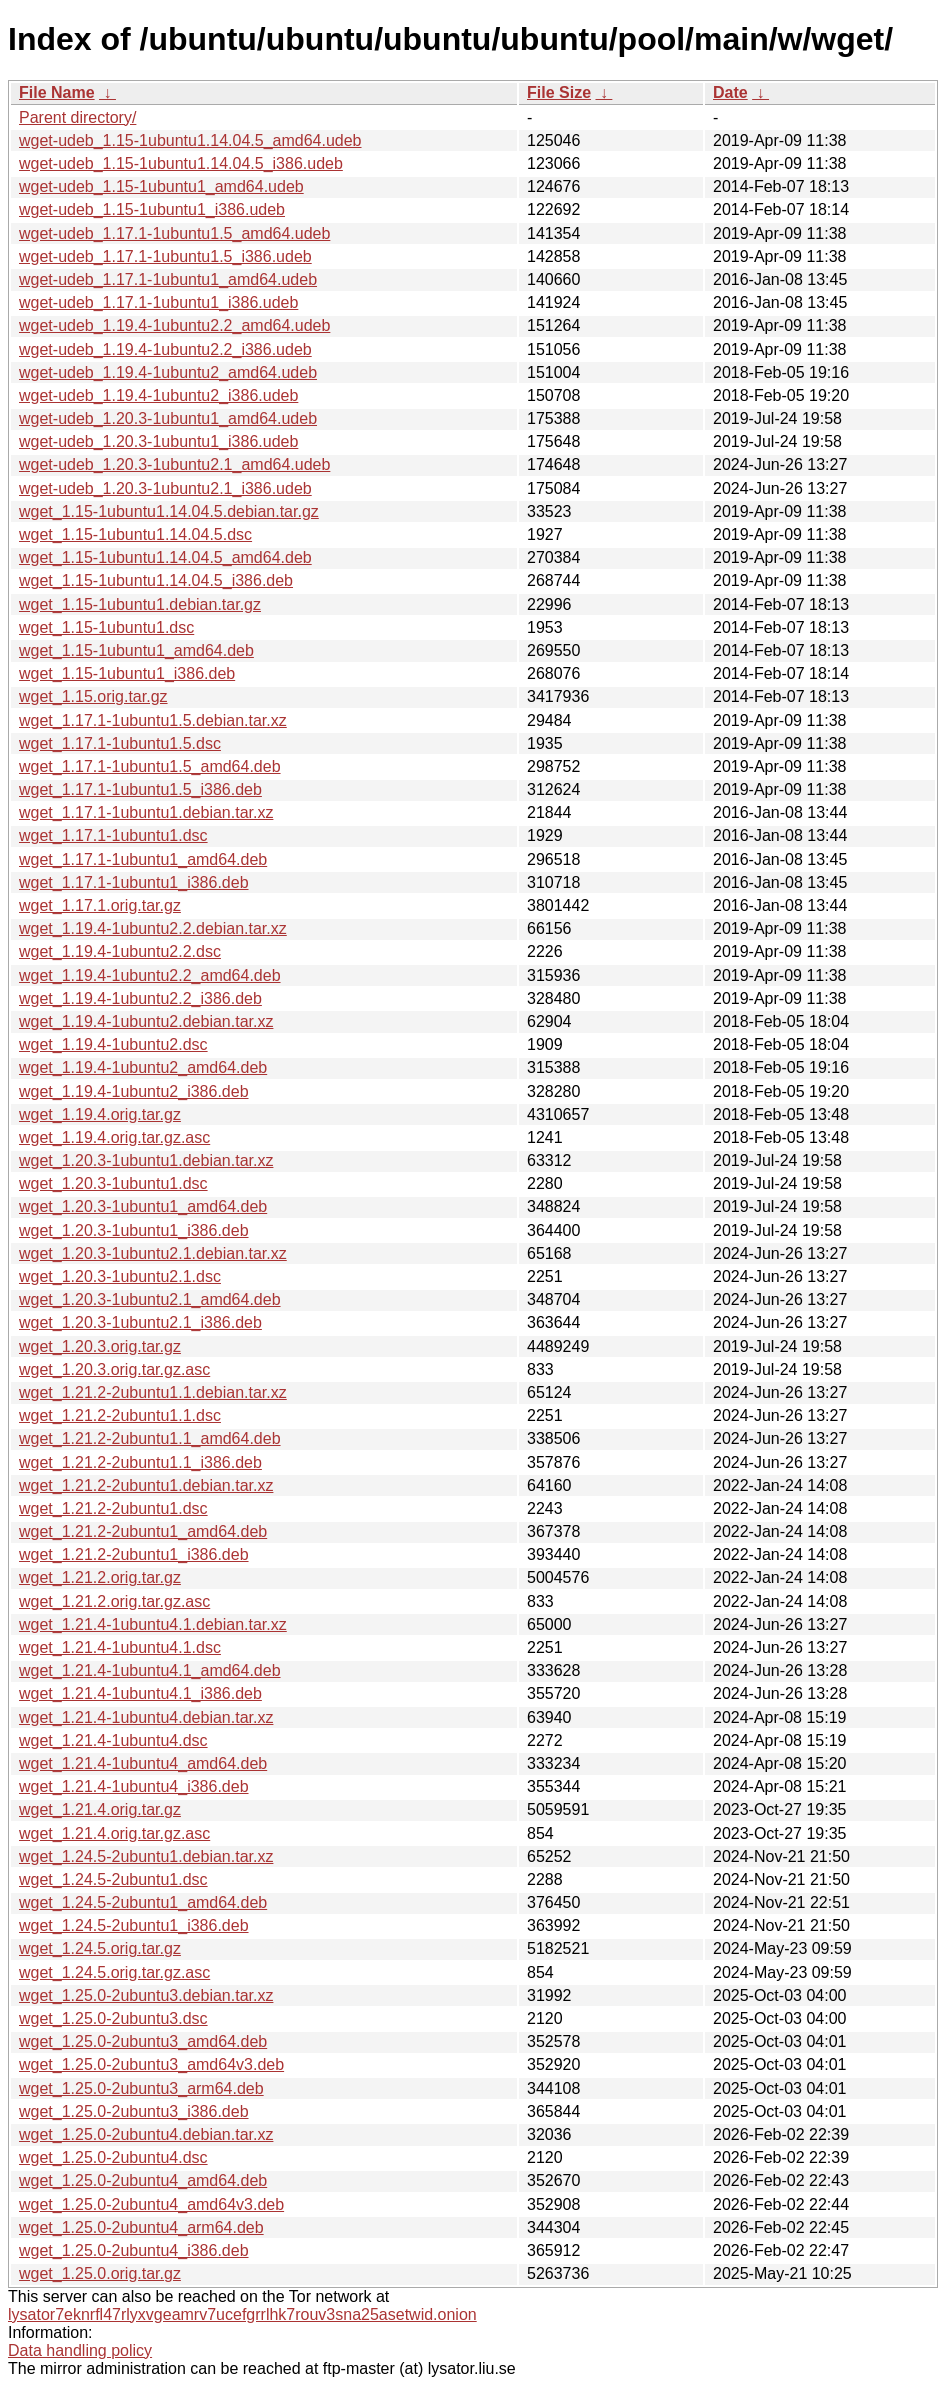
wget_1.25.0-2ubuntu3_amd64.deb (143, 2041)
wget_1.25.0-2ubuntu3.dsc (113, 2018)
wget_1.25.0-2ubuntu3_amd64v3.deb (151, 2064)
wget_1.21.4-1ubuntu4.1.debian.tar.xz (153, 1624)
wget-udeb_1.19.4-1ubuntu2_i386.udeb (158, 395)
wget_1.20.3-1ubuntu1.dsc (113, 1183)
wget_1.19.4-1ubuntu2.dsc (113, 1044)
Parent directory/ (77, 117)
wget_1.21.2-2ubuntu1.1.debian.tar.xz (153, 1392)
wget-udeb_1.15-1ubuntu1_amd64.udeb (161, 186)
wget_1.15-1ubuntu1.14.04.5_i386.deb (156, 580)
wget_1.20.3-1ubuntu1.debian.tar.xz (146, 1160)
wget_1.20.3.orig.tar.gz (100, 1346)
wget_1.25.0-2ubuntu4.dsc (113, 2157)
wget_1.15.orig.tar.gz (93, 696)
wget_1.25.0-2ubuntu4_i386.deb (134, 2250)
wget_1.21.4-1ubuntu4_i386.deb (134, 1786)
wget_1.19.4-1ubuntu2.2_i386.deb (140, 998)
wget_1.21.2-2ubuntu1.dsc (113, 1508)
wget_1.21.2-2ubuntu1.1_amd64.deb (150, 1438)
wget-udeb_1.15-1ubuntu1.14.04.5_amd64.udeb (190, 140)
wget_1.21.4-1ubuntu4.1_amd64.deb (150, 1670)
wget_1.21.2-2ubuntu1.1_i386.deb (140, 1462)
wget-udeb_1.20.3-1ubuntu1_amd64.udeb (168, 418)
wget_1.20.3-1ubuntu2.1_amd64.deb (150, 1299)
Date (730, 92)
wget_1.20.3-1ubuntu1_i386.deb (134, 1230)
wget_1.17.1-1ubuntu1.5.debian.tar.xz (153, 720)
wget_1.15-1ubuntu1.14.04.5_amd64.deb (165, 557)
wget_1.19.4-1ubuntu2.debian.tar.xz (146, 1021)
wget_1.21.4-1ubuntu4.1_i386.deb (140, 1693)
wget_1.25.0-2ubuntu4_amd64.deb (143, 2180)
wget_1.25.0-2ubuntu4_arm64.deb (141, 2227)
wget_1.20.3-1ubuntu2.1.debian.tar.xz (153, 1253)
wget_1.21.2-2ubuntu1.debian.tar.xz (146, 1485)
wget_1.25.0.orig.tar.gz (100, 2273)
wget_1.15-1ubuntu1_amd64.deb (136, 650)
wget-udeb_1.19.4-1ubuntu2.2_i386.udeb (165, 349)
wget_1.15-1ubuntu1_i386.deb (127, 673)
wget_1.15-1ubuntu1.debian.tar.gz (140, 604)
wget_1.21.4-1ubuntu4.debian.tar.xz (146, 1717)
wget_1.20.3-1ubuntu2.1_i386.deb (140, 1322)
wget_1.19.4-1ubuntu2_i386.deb (134, 1091)
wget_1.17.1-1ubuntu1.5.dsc (120, 743)
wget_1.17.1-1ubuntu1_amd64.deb (143, 859)
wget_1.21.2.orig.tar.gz (100, 1577)
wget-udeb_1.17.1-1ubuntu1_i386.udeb (158, 302)
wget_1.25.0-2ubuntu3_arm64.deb (141, 2088)
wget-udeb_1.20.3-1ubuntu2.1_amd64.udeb (174, 464)
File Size (559, 92)
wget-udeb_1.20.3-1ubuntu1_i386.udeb (158, 441)
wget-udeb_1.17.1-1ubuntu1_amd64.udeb (168, 279)
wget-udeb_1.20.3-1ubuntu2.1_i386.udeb (165, 488)
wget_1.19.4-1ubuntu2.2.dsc (120, 951)
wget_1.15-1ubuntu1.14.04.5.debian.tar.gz (169, 511)
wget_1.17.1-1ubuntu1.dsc (113, 835)
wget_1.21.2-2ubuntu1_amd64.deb (143, 1531)
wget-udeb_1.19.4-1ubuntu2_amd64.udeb (168, 372)
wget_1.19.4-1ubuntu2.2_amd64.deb (150, 975)
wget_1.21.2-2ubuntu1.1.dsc (120, 1415)
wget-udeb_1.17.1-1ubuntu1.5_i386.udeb (165, 256)
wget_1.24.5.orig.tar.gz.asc (114, 1972)
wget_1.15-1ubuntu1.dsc (106, 627)
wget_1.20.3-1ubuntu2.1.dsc (120, 1276)
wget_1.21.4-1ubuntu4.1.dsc (120, 1647)
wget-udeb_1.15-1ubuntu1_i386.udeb (152, 209)
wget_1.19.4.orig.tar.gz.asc (114, 1137)
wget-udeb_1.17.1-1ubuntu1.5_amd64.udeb (174, 233)
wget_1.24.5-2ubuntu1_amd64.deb (143, 1902)
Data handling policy (80, 2350)
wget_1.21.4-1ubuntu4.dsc (113, 1740)
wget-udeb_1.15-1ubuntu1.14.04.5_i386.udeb (181, 163)
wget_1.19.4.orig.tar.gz (100, 1114)
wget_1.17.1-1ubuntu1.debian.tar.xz (146, 812)
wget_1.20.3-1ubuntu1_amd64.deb (143, 1206)
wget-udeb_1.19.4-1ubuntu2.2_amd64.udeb (174, 325)
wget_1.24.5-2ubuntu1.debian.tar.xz (146, 1856)
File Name (57, 92)
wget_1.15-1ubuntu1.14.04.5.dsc (135, 534)
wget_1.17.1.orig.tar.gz (100, 905)
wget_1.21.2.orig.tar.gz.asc (114, 1601)
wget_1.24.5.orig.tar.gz (100, 1948)
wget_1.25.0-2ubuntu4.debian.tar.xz (146, 2134)
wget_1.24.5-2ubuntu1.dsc (113, 1879)
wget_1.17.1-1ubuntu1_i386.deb (134, 882)
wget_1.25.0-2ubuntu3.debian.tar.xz (146, 1995)
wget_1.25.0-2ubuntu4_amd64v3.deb (151, 2204)
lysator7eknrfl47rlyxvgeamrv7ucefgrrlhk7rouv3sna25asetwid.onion (242, 2314)
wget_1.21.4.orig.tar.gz (100, 1809)
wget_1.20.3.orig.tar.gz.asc (114, 1369)
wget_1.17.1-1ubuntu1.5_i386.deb (140, 789)
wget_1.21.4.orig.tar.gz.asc (114, 1833)
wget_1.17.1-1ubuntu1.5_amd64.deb (150, 766)
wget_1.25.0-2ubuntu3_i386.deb (134, 2111)
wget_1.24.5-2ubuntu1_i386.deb (134, 1925)
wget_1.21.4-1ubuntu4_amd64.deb (143, 1763)
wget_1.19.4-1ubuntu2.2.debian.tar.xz (153, 928)
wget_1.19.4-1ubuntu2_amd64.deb (143, 1067)
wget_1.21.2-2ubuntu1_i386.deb (134, 1554)
